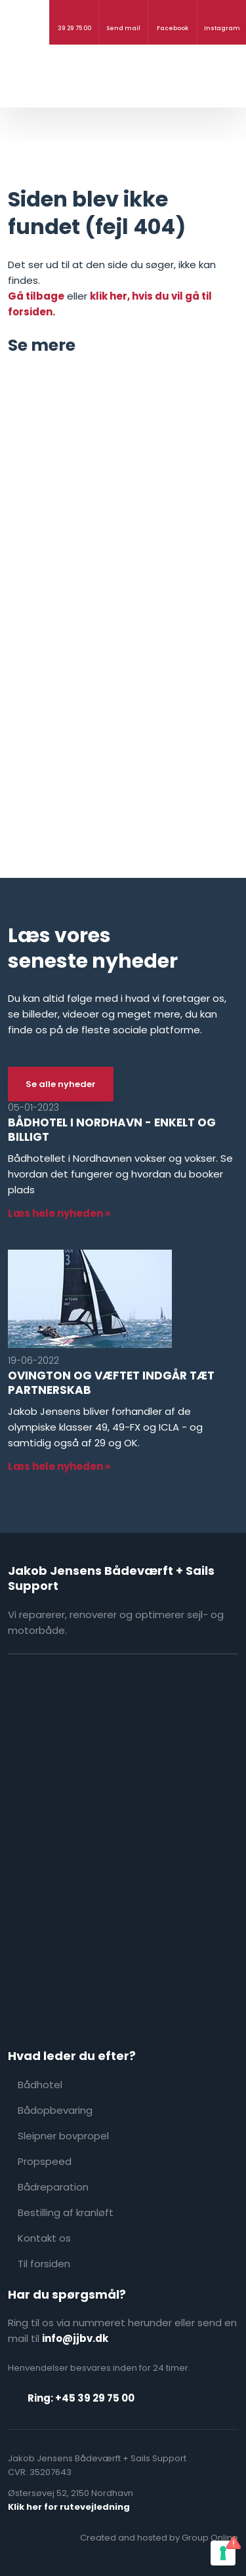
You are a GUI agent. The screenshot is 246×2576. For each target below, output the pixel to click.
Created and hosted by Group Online (159, 2537)
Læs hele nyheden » (59, 1213)
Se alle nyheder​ (61, 1084)
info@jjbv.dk (75, 2338)
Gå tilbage (36, 296)
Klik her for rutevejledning (69, 2507)
